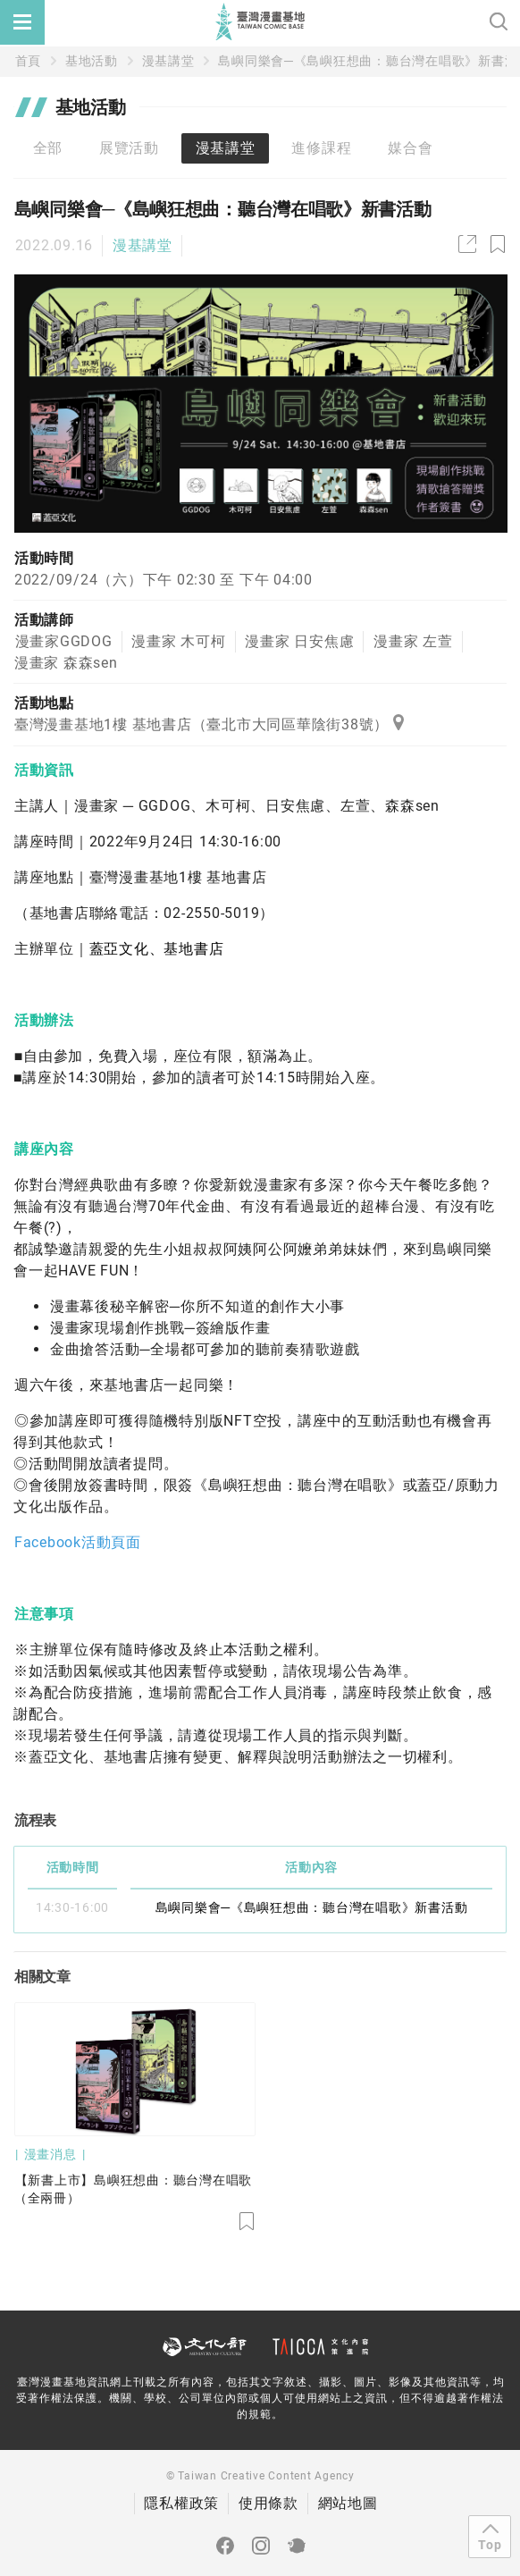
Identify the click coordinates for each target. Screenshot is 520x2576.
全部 (48, 147)
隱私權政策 (181, 2503)
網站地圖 (348, 2503)
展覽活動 (129, 147)
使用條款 (268, 2503)
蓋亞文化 (119, 948)
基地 (179, 948)
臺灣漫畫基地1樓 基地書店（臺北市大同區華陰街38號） (209, 725)
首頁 (28, 61)
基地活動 (91, 61)
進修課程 (321, 147)
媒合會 (410, 147)
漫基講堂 (168, 61)
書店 (209, 948)
